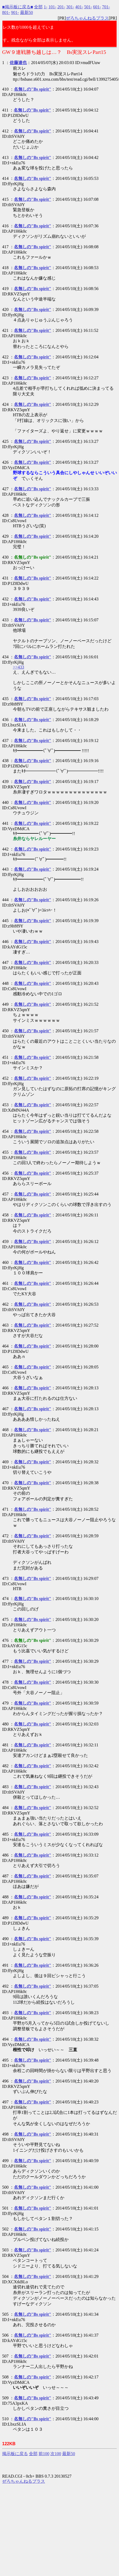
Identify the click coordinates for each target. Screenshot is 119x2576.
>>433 (18, 667)
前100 (44, 2453)
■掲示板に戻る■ (17, 7)
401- (79, 7)
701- (106, 7)
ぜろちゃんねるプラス (87, 18)
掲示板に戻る (15, 2453)
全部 (38, 7)
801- (6, 12)
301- (70, 7)
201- (61, 7)
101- (52, 7)
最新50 (26, 12)
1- (45, 7)
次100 (55, 2453)
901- (15, 12)
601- (97, 7)
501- (88, 7)
